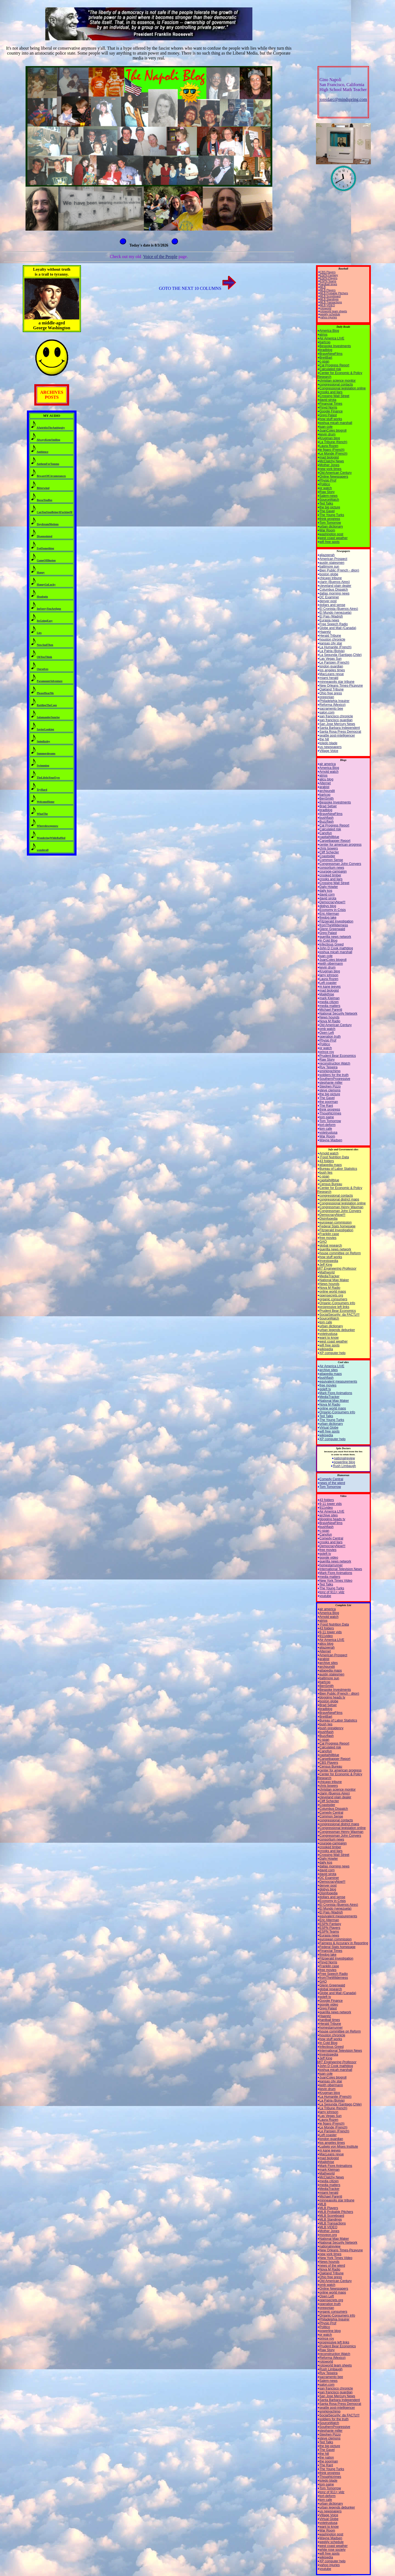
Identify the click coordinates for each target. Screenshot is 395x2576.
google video (329, 1557)
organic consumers (333, 1299)
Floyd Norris (328, 407)
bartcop (325, 342)
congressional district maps (339, 1199)
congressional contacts (336, 384)
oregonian (327, 697)
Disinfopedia (329, 1219)
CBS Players (328, 272)
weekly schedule (330, 314)
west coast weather (334, 538)
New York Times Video (336, 1581)
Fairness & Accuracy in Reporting (344, 1943)
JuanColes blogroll (333, 430)
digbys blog (328, 906)
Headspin (42, 596)
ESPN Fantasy (329, 275)
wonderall (43, 849)
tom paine (327, 1117)
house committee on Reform (340, 1253)
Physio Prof (328, 480)
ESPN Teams (328, 281)
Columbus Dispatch (334, 589)
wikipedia (326, 1349)
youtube (325, 1596)
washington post (331, 534)
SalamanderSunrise (48, 717)
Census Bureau (331, 1184)
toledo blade (328, 743)
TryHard (42, 789)
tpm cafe (326, 1129)
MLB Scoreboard (330, 296)
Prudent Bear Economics (338, 1056)
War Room (327, 530)
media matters (330, 1006)
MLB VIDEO (327, 305)
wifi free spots (330, 542)
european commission (336, 1222)
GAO (323, 1242)
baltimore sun (329, 566)
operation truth (330, 1036)
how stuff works (331, 419)
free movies (328, 1238)
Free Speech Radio (334, 624)
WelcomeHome (45, 801)
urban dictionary (331, 526)
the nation (327, 2457)
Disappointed (44, 536)
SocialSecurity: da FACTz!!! (340, 1315)
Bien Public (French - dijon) (339, 570)
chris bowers (329, 848)
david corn (327, 894)
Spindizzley (43, 741)
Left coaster (328, 983)
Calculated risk (330, 369)
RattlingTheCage (47, 705)
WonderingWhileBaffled (51, 837)
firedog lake (328, 917)
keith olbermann (331, 964)
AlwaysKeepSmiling (48, 439)
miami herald (329, 678)
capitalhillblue (329, 837)
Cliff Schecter (329, 852)
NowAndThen (45, 644)
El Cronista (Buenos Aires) (339, 609)
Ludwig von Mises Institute (339, 2146)
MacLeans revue (332, 674)
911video (326, 1508)
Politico (325, 484)
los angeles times (332, 670)
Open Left (327, 1033)
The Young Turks (332, 515)
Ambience (42, 451)
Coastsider (327, 856)
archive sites (329, 1370)
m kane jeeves (330, 987)
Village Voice (329, 751)
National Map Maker (334, 1280)
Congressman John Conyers (340, 864)
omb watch (327, 1029)
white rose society (333, 2550)
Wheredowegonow (47, 825)
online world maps (333, 1291)
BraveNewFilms (331, 354)
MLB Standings (329, 299)
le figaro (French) (332, 450)
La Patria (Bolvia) (332, 651)
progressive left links (334, 1307)
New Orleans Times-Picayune (341, 685)
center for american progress (341, 845)
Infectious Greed (332, 944)
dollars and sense (332, 605)
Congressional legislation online (343, 388)
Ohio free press (331, 693)
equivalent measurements (338, 1381)
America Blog (329, 331)
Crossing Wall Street (334, 396)
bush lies (326, 1172)
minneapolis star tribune (337, 682)
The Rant (326, 1106)
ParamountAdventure (50, 681)
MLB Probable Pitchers (334, 293)
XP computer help (333, 1353)
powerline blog (344, 1462)
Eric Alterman (329, 914)
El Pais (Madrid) (331, 616)
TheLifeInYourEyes (48, 777)
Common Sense (331, 860)
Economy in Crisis (333, 910)
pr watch (326, 488)
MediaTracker (330, 1276)
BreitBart (326, 357)
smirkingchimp (330, 1071)
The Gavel (327, 511)
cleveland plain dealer (335, 586)
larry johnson (329, 975)
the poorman (329, 1102)
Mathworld (327, 1272)
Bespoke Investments (335, 346)
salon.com (327, 712)
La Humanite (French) (336, 647)
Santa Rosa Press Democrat (340, 732)
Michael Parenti (331, 1010)
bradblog (326, 350)
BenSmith (327, 798)
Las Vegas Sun (331, 659)
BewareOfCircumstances (51, 475)
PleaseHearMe (45, 693)
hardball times (328, 284)
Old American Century (336, 473)
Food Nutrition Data (334, 1157)
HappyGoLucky (46, 584)
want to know (329, 1338)
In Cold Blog (328, 940)
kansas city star (331, 643)
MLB (323, 287)
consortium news (332, 868)
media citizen (329, 1002)
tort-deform (328, 1125)
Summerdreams (46, 753)
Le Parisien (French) (334, 662)
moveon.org (328, 2235)
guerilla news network (335, 937)
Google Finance (331, 411)
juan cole (326, 427)
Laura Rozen (329, 446)
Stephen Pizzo (330, 1086)
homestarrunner (331, 1565)
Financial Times (331, 404)
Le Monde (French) (334, 453)
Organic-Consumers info (337, 1303)
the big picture (330, 507)
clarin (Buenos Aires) (335, 582)
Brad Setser (328, 806)
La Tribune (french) (333, 442)
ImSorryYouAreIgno (49, 608)
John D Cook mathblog (336, 948)
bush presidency (331, 1728)
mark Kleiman (330, 998)
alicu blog (327, 779)
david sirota (328, 400)
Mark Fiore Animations (336, 1393)
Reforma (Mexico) (333, 705)
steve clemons (330, 1090)
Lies (39, 632)
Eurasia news (329, 620)
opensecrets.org (331, 1295)
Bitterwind (43, 487)
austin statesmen (332, 563)
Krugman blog (330, 438)
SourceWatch (329, 500)
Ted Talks (326, 503)
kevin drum (328, 434)
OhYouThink (44, 656)
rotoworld (325, 308)
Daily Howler (329, 887)
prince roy (327, 1052)
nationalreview (344, 1458)
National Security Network (338, 1013)
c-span (324, 361)
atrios (324, 334)
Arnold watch (329, 772)
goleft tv (325, 1389)
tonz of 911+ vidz (332, 1592)
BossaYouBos (44, 500)
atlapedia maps (331, 1165)
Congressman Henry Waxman (341, 1207)
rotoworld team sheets (333, 311)
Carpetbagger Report (335, 841)
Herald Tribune (330, 636)
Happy (41, 572)
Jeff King (337, 1266)
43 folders (327, 1161)
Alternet (325, 783)
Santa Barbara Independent (340, 728)
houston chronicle (332, 639)
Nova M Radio (330, 1021)
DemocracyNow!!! (333, 902)
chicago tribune (331, 578)
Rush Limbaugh (344, 1466)
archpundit (327, 791)
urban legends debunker (337, 1330)
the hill (324, 739)
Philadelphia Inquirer (334, 701)
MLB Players (328, 290)
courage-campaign (333, 871)
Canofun (326, 833)
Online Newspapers (334, 477)
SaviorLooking (45, 729)
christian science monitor (338, 381)
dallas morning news (334, 593)
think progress (330, 519)
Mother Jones (330, 465)
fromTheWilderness (334, 925)
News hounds (330, 1017)
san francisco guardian (336, 720)
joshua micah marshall (336, 423)
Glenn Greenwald (332, 929)
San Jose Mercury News (337, 724)
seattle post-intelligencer (337, 735)
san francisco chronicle (336, 716)
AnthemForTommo (47, 463)
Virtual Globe (329, 1427)
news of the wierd (332, 1483)
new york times (331, 469)
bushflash (327, 818)
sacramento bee (331, 708)
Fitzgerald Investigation (336, 921)
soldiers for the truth (334, 1075)
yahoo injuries (328, 317)
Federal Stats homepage (338, 1226)
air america (328, 764)
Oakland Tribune (332, 689)
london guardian (331, 666)
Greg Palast (328, 415)
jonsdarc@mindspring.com (343, 99)
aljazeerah (327, 555)
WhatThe (42, 813)
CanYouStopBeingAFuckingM (54, 512)
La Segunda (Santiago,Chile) (341, 655)
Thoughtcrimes (330, 1113)
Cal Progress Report (334, 365)
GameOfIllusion (46, 560)
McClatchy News (332, 461)
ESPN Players (328, 278)
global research (331, 1245)
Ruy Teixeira (329, 1067)
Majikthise (327, 994)
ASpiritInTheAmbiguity (50, 427)
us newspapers (331, 747)
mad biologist (329, 457)
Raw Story (327, 492)
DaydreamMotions (48, 524)
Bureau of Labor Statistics (338, 1169)
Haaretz (325, 632)
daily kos (326, 891)
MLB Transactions (331, 302)
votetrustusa (328, 1132)
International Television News (341, 1569)
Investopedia (329, 1261)
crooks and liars (331, 392)
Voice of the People (160, 256)
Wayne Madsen (331, 1140)
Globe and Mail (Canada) (338, 628)
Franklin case (329, 1234)
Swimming (43, 765)
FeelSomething (45, 548)
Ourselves (42, 668)
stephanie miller (331, 1083)
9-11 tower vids (331, 1504)
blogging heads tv (332, 1519)
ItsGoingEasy (45, 620)
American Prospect (333, 559)
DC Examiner (329, 597)
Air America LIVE (332, 338)
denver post (328, 601)
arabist (324, 787)
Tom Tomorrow (330, 523)
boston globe (329, 574)
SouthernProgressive (335, 1079)
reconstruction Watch (335, 1063)
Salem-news (329, 496)
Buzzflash (327, 821)
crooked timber (330, 875)
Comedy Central (331, 1479)
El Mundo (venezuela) (336, 613)
